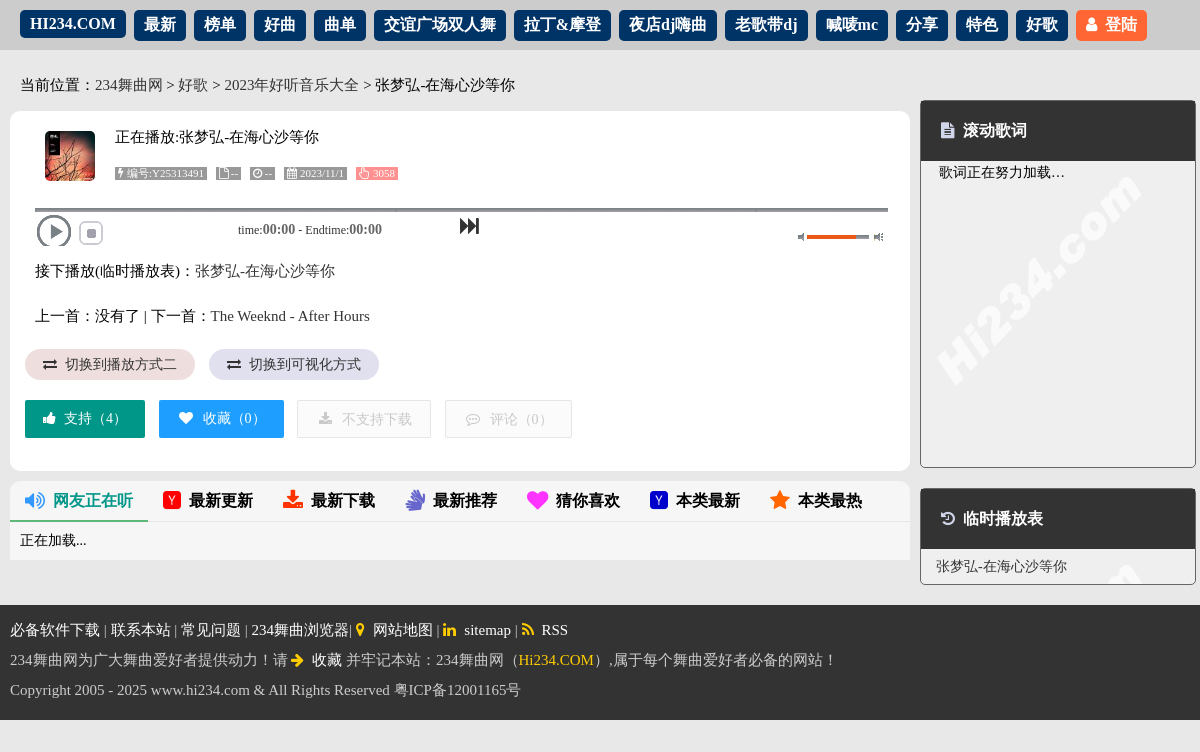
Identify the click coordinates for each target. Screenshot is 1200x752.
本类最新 (695, 500)
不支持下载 (364, 419)
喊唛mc (852, 24)
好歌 (1042, 24)
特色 (982, 24)
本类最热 (816, 500)
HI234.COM (73, 23)
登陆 (1111, 24)
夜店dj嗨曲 (668, 24)
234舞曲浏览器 (301, 630)
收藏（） (221, 418)
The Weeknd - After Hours (290, 316)
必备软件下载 (55, 630)
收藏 (316, 660)
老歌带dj (766, 24)
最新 (160, 24)
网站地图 (394, 630)
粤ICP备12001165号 (458, 690)
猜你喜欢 (573, 500)
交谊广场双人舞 (440, 24)
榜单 (220, 24)
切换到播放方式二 (110, 364)
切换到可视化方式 (294, 364)
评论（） (508, 419)
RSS (545, 630)
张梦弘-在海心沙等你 (265, 271)
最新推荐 (451, 500)
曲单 (340, 24)
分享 (922, 24)
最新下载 (329, 500)
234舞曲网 (129, 85)
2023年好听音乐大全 (291, 85)
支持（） (85, 418)
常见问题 (211, 630)
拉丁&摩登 (562, 24)
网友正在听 (79, 500)
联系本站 (141, 630)
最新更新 (208, 500)
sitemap (477, 630)
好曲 (280, 24)
